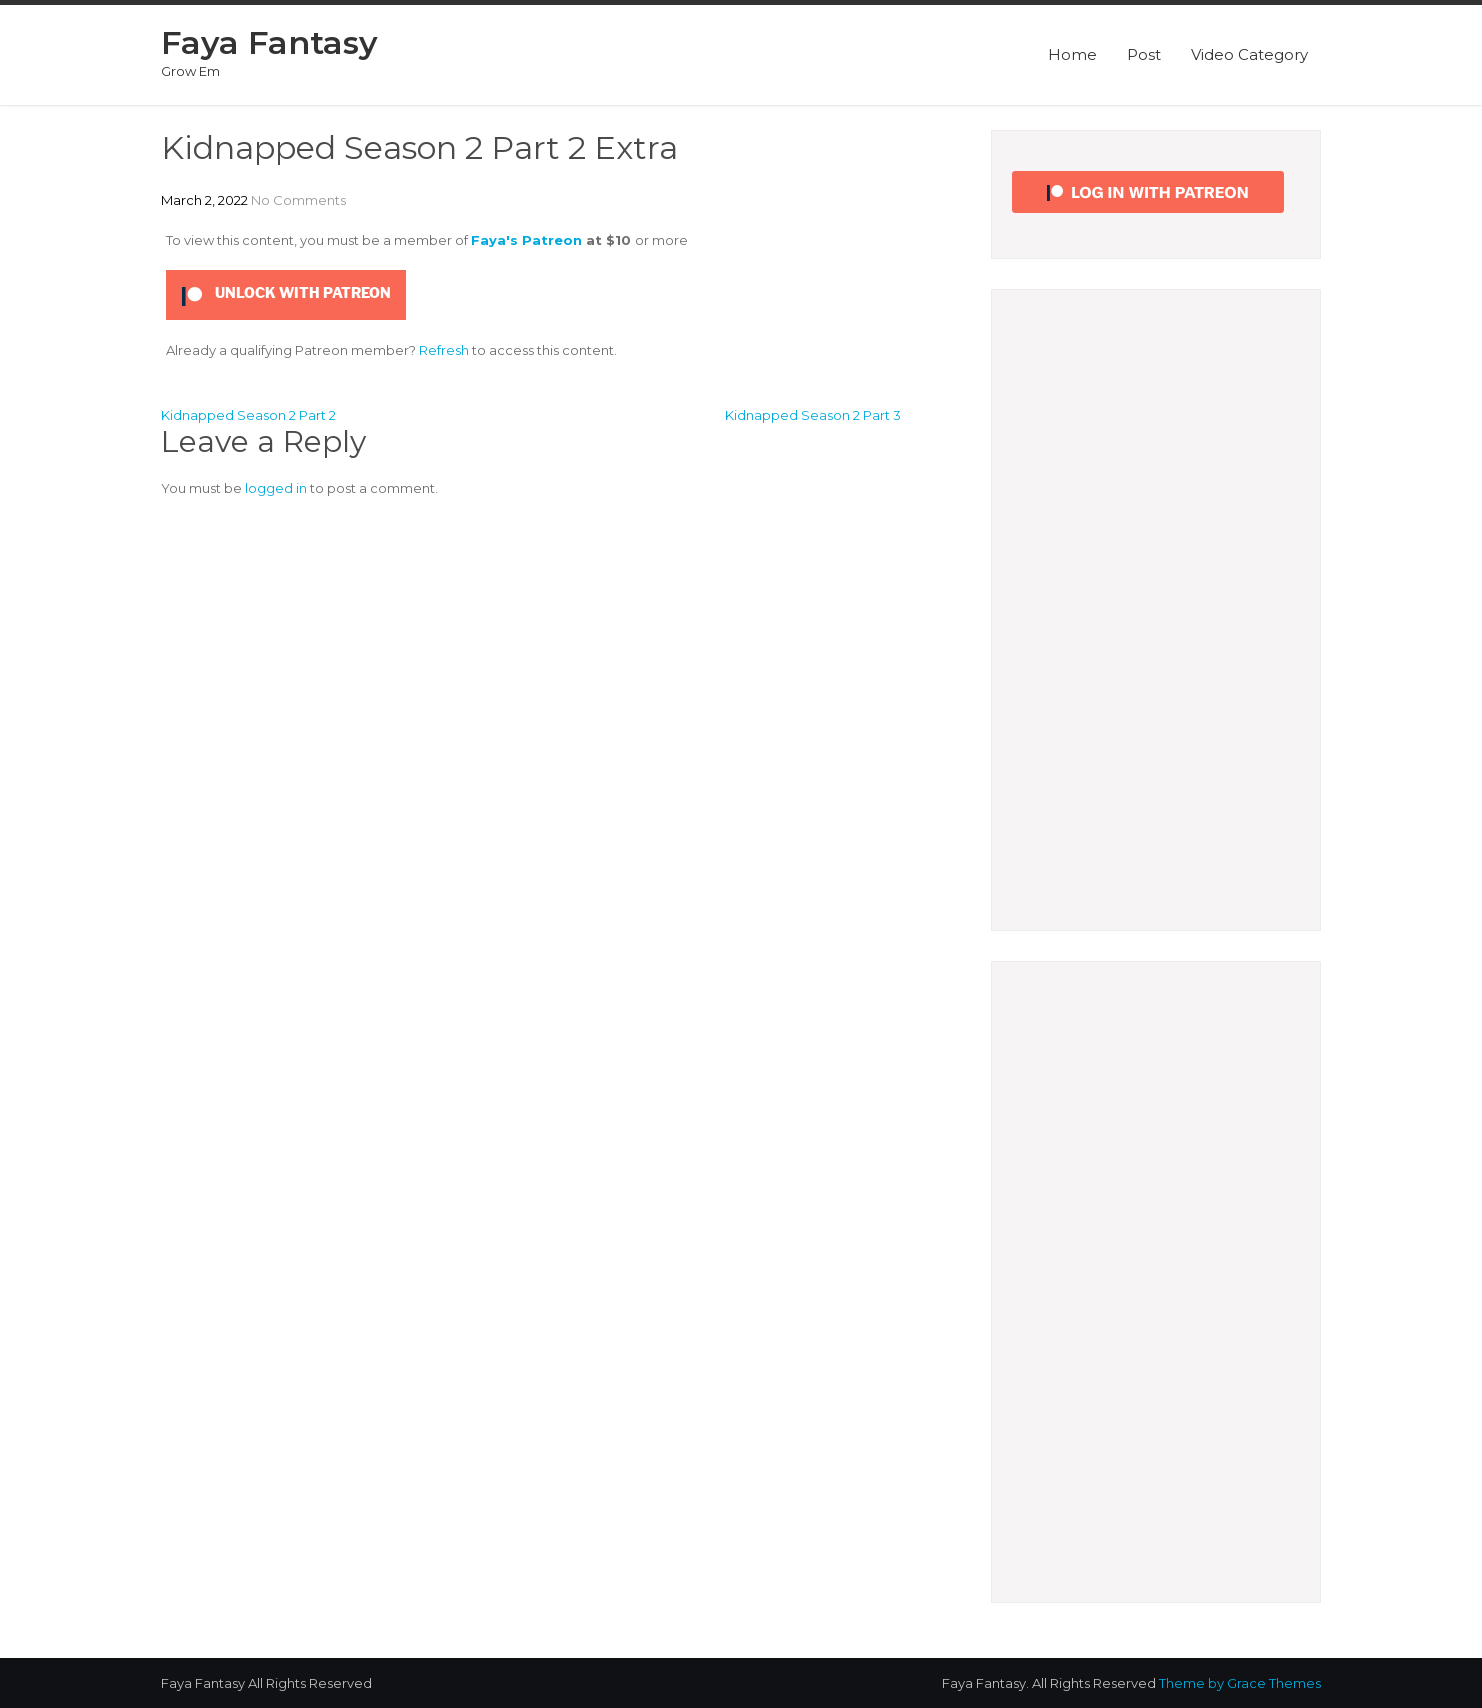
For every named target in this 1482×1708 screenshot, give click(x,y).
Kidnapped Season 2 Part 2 (248, 415)
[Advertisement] (1156, 610)
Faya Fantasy (269, 42)
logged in (276, 488)
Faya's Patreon (526, 240)
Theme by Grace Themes (1240, 1683)
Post (1144, 54)
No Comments (298, 200)
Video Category (1249, 54)
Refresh (444, 350)
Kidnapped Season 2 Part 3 (813, 415)
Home (1072, 54)
